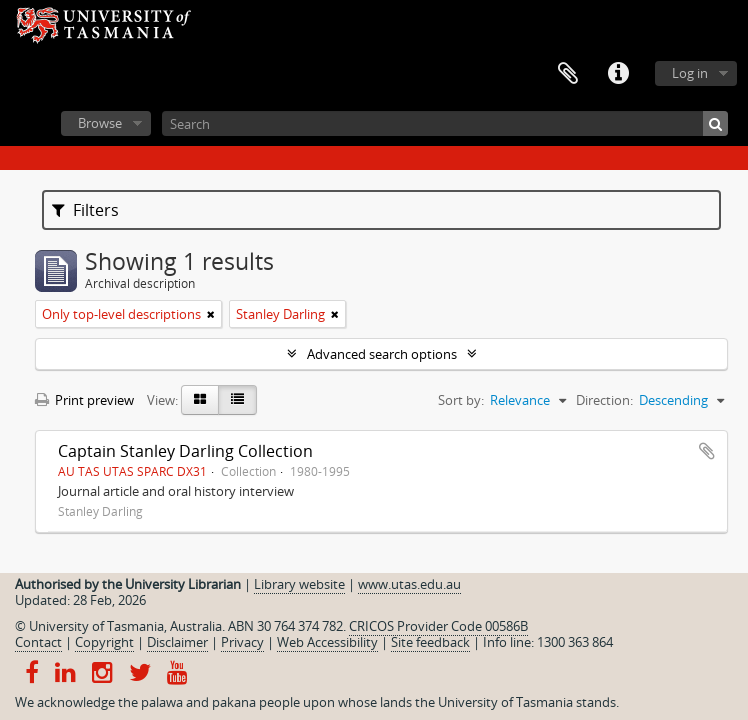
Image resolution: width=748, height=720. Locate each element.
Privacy (242, 642)
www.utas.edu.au (409, 584)
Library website (299, 584)
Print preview (84, 400)
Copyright (104, 642)
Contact (38, 642)
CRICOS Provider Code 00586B (438, 626)
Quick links (618, 74)
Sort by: (461, 400)
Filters (85, 210)
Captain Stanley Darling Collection (185, 451)
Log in (690, 73)
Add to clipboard (707, 451)
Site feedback (430, 642)
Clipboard (568, 74)
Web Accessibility (327, 642)
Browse (100, 123)
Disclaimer (177, 642)
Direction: (604, 400)
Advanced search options (382, 354)
